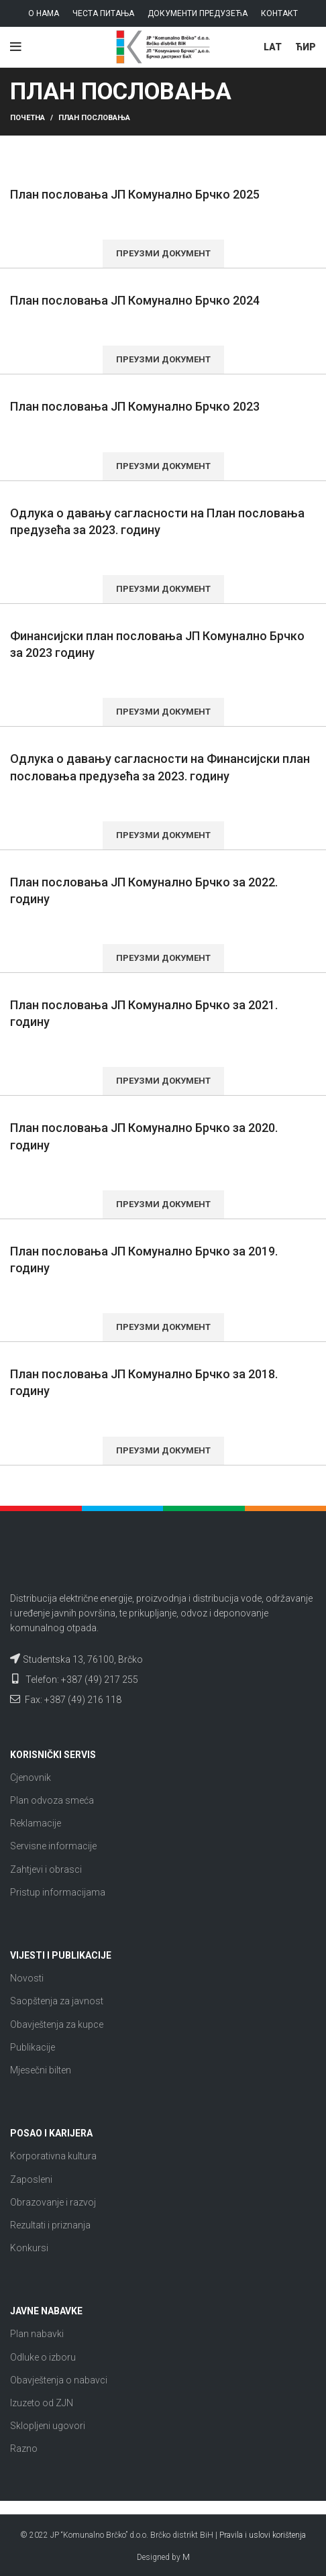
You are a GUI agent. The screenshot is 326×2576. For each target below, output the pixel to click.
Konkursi (29, 2248)
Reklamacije (35, 1823)
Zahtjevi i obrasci (46, 1869)
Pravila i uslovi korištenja (262, 2535)
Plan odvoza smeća (52, 1800)
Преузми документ (163, 253)
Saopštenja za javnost (56, 2001)
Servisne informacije (53, 1846)
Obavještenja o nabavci (58, 2380)
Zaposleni (31, 2179)
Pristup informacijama (57, 1892)
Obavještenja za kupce (56, 2024)
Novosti (27, 1978)
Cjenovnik (30, 1777)
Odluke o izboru (43, 2357)
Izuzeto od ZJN (41, 2403)
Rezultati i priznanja (50, 2225)
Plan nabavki (37, 2333)
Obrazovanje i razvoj (53, 2202)
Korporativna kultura (53, 2156)
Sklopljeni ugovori (47, 2425)
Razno (24, 2448)
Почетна (27, 117)
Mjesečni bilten (40, 2070)
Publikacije (32, 2047)
